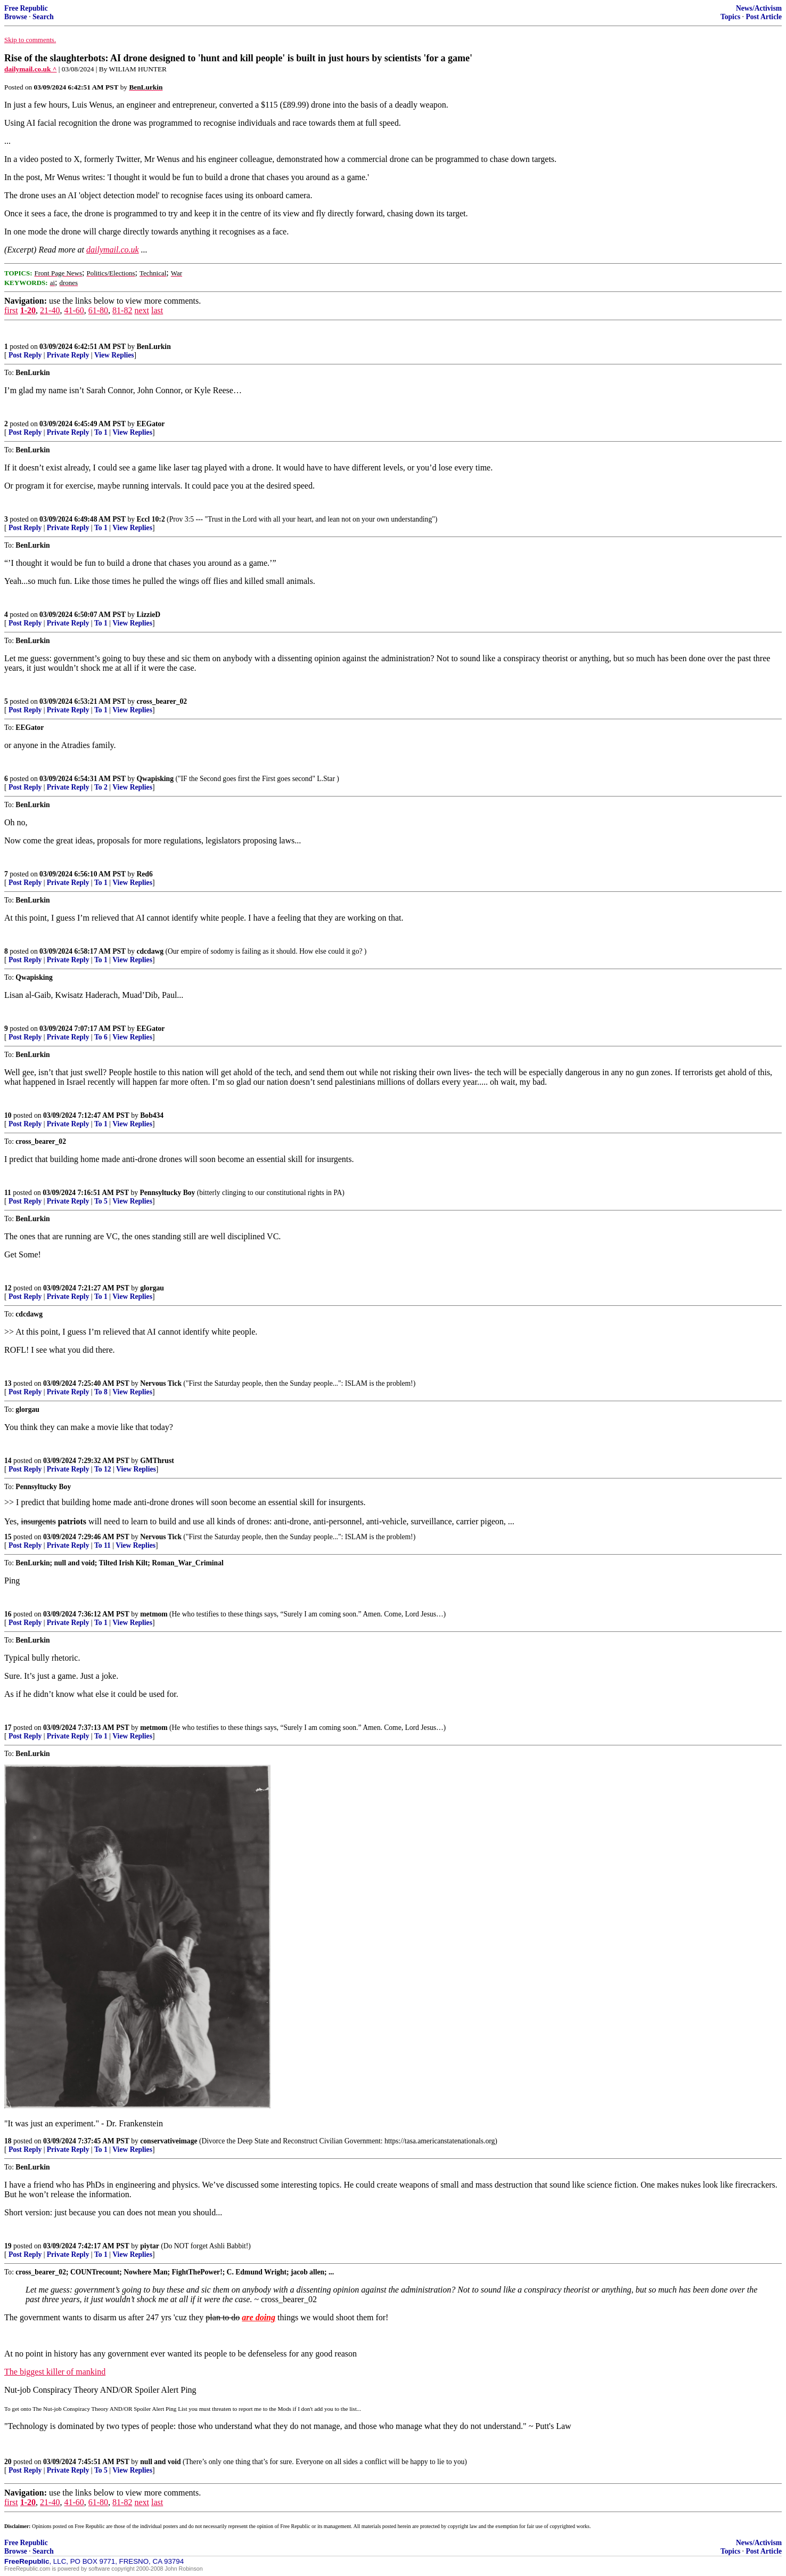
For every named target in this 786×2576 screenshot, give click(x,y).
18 (8, 2141)
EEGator (150, 424)
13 (8, 1383)
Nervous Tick (161, 1383)
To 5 (101, 1201)
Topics (730, 17)
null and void (160, 2462)
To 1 (101, 432)
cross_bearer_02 (161, 701)
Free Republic (26, 8)
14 (8, 1461)
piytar (149, 2246)
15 (8, 1537)
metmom (153, 1614)
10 (8, 1115)
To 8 (101, 1392)
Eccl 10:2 (150, 519)
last (157, 310)
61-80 (98, 310)
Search (43, 17)
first (11, 310)
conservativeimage (168, 2141)
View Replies (114, 355)
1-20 (28, 310)
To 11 (102, 1545)
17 (8, 1728)
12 (8, 1288)
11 (7, 1193)
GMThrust (157, 1461)
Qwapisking (155, 779)
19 (8, 2246)
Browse (15, 17)
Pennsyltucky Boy (167, 1193)
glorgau (152, 1288)
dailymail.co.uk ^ (30, 69)
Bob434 (151, 1115)
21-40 (50, 310)
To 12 (102, 1469)
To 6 (101, 1037)
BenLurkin (153, 347)
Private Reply (68, 355)
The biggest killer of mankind (54, 2371)
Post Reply (25, 355)
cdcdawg (149, 951)
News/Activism (759, 8)
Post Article (764, 17)
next (141, 310)
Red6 (144, 874)
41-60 (74, 310)
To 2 (101, 787)
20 (8, 2462)
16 (8, 1614)
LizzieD (148, 615)
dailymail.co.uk (112, 249)
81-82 (122, 310)
